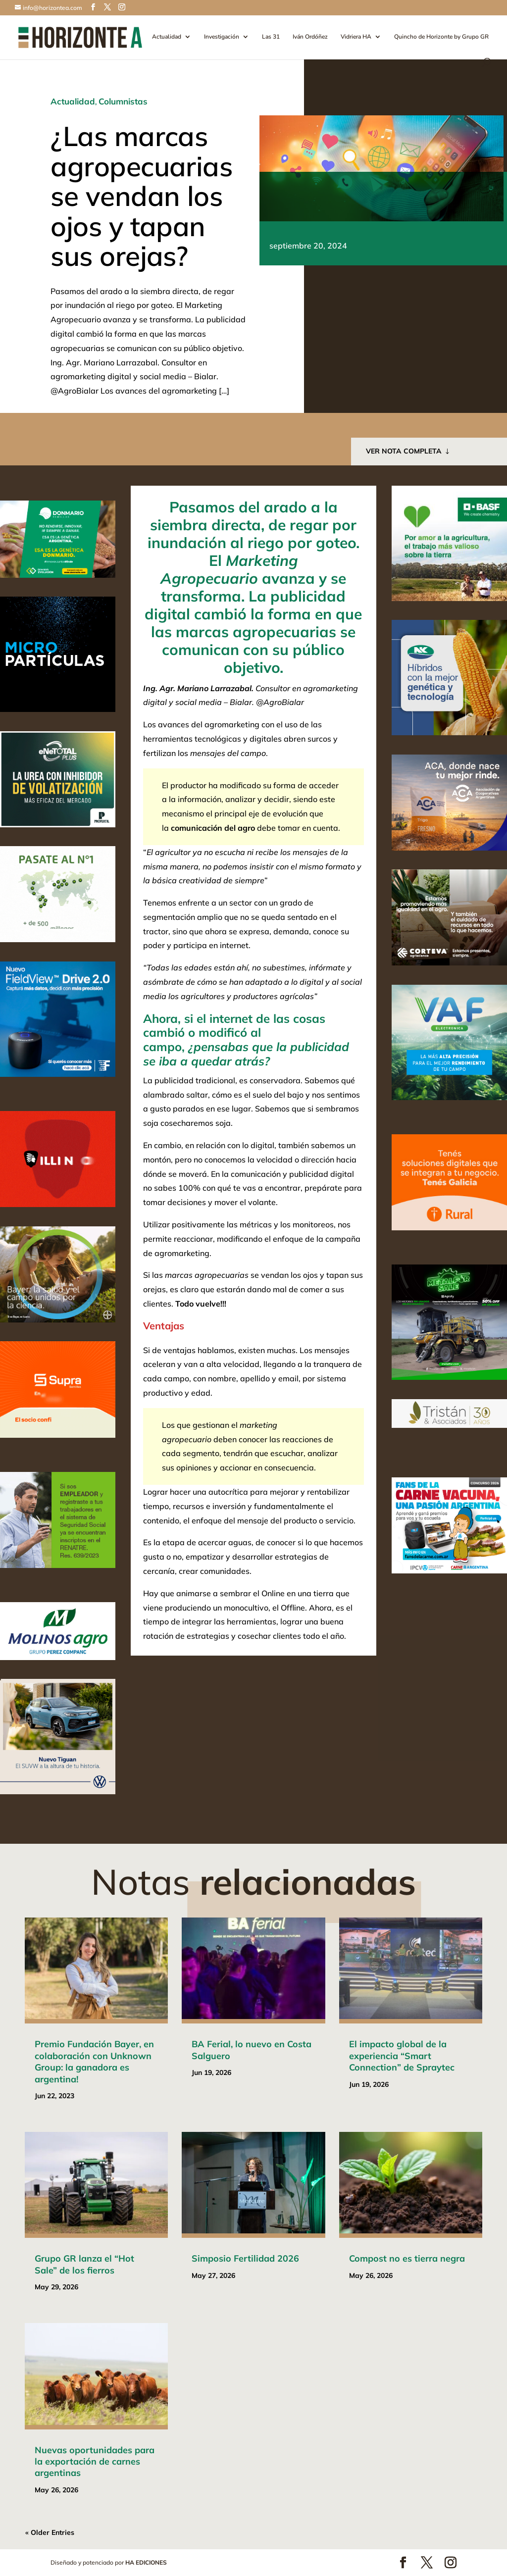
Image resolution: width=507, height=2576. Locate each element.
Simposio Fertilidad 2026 (245, 2258)
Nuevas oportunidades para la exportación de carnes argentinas (94, 2461)
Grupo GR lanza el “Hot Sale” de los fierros (84, 2264)
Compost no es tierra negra (407, 2258)
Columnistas (123, 101)
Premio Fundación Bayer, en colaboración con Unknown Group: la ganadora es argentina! (94, 2061)
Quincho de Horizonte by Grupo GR (441, 37)
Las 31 (271, 37)
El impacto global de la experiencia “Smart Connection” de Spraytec (402, 2055)
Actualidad (166, 37)
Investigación (221, 37)
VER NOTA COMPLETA (404, 451)
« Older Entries (49, 2532)
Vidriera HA (356, 37)
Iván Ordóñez (310, 37)
